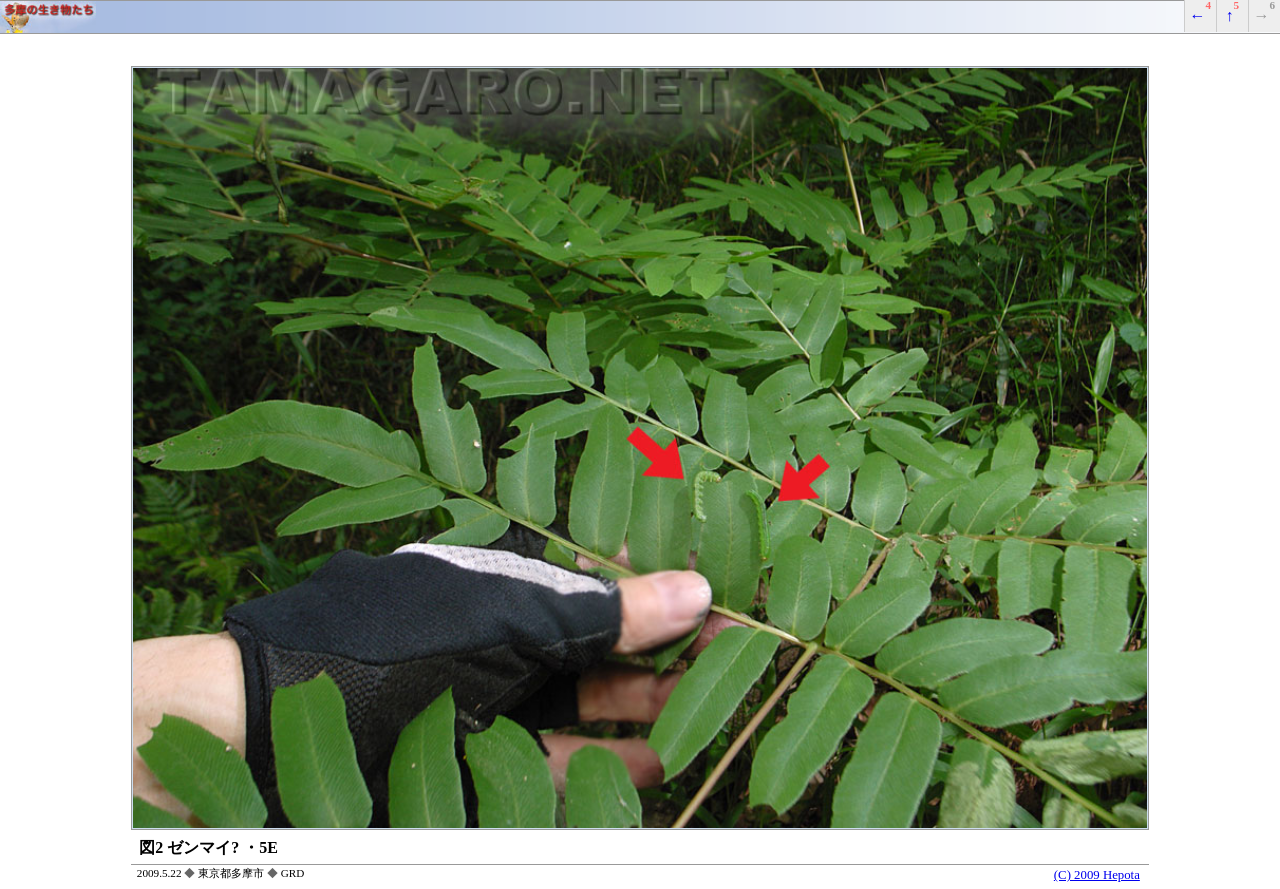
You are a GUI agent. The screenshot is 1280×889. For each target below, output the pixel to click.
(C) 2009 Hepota (1097, 875)
